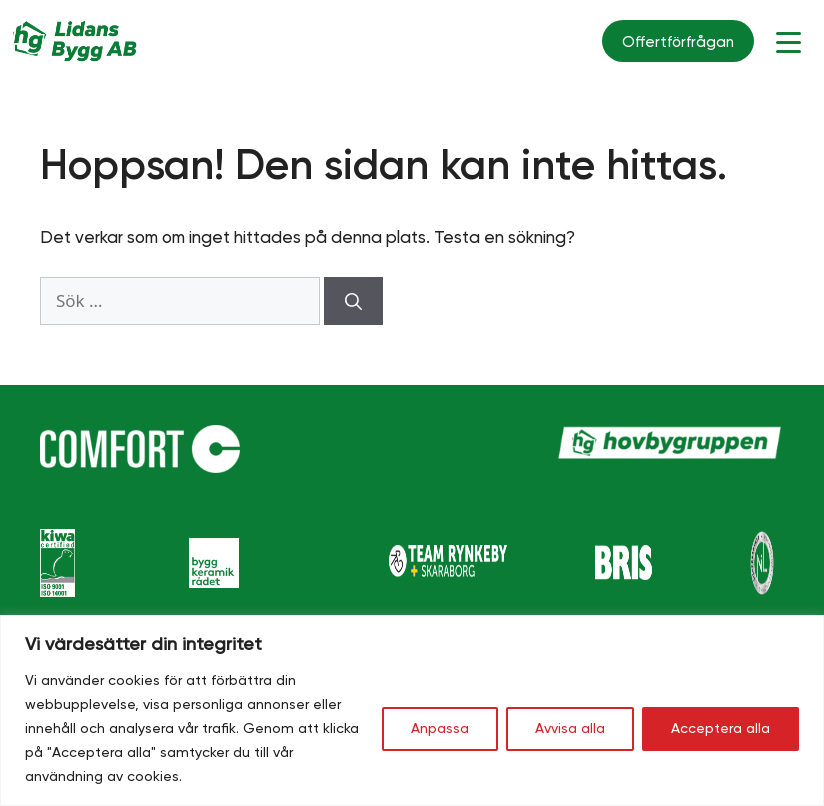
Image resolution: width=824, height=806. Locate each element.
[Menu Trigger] (788, 41)
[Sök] (353, 301)
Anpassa (440, 729)
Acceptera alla (720, 729)
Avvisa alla (570, 729)
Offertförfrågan (678, 42)
